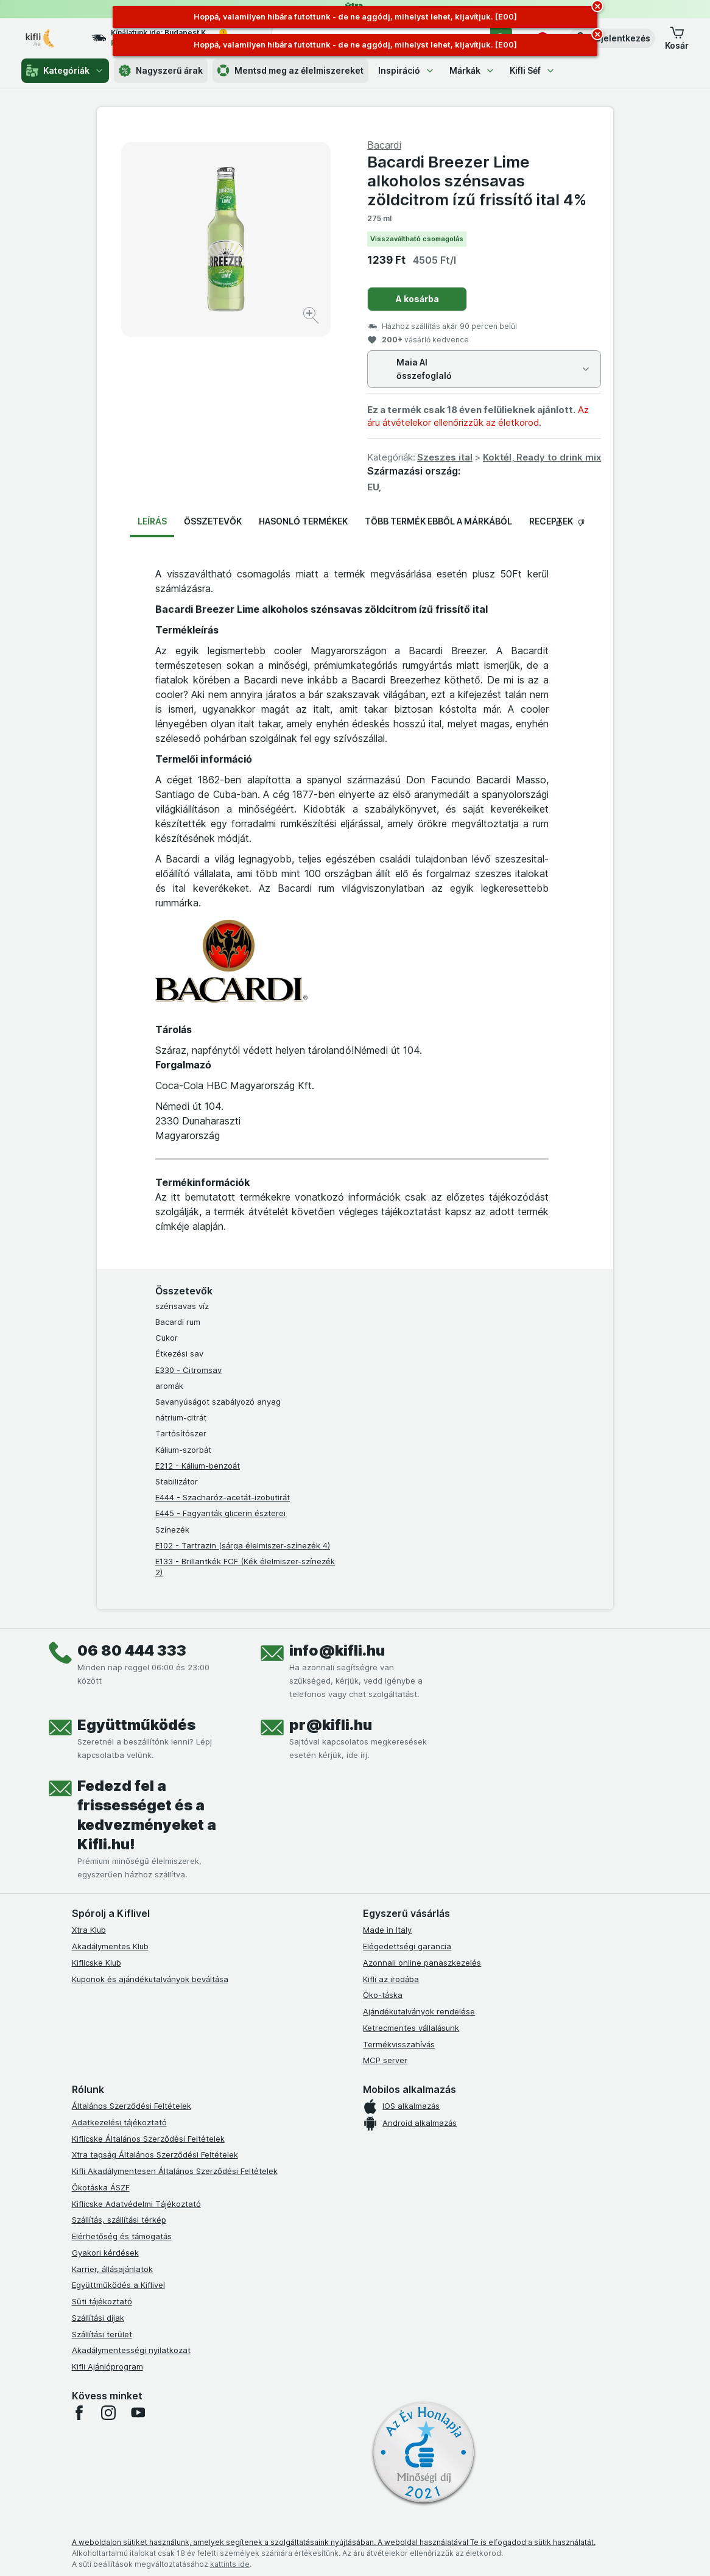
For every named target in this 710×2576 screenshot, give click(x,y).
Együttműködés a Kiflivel (118, 2285)
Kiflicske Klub (96, 1962)
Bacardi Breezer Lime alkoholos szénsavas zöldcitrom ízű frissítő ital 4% (476, 180)
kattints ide (230, 2564)
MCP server (385, 2060)
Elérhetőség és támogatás (122, 2236)
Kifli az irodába (391, 1979)
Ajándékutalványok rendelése (419, 2011)
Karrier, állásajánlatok (112, 2269)
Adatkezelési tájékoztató (119, 2122)
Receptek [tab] (551, 521)
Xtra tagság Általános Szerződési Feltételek (155, 2154)
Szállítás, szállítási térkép (119, 2220)
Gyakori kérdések (105, 2252)
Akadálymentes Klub (110, 1946)
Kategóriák (65, 71)
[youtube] (137, 2412)
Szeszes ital (445, 457)
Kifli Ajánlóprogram (107, 2366)
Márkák (472, 70)
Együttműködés (136, 1725)
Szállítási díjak (98, 2318)
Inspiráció (406, 70)
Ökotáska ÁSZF (101, 2187)
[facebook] (79, 2412)
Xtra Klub (89, 1930)
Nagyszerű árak (161, 71)
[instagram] (108, 2412)
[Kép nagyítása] (312, 317)
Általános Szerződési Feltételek (131, 2106)
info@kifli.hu (337, 1650)
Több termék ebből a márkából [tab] (438, 521)
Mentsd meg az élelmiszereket (290, 71)
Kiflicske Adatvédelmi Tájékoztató (136, 2204)
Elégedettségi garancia (407, 1946)
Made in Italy (387, 1930)
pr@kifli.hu (330, 1725)
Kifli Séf (532, 70)
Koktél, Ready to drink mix (542, 457)
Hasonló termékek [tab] (303, 521)
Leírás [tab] (152, 521)
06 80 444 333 (131, 1650)
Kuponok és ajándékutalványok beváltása (150, 1979)
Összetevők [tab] (213, 521)
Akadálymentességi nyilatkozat (131, 2350)
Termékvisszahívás (399, 2044)
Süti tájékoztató (102, 2301)
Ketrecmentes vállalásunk (411, 2028)
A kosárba (417, 299)
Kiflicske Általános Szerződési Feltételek (148, 2139)
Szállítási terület (102, 2334)
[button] (611, 38)
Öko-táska (382, 1995)
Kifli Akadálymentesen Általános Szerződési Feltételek (175, 2171)
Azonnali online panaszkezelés (422, 1962)
